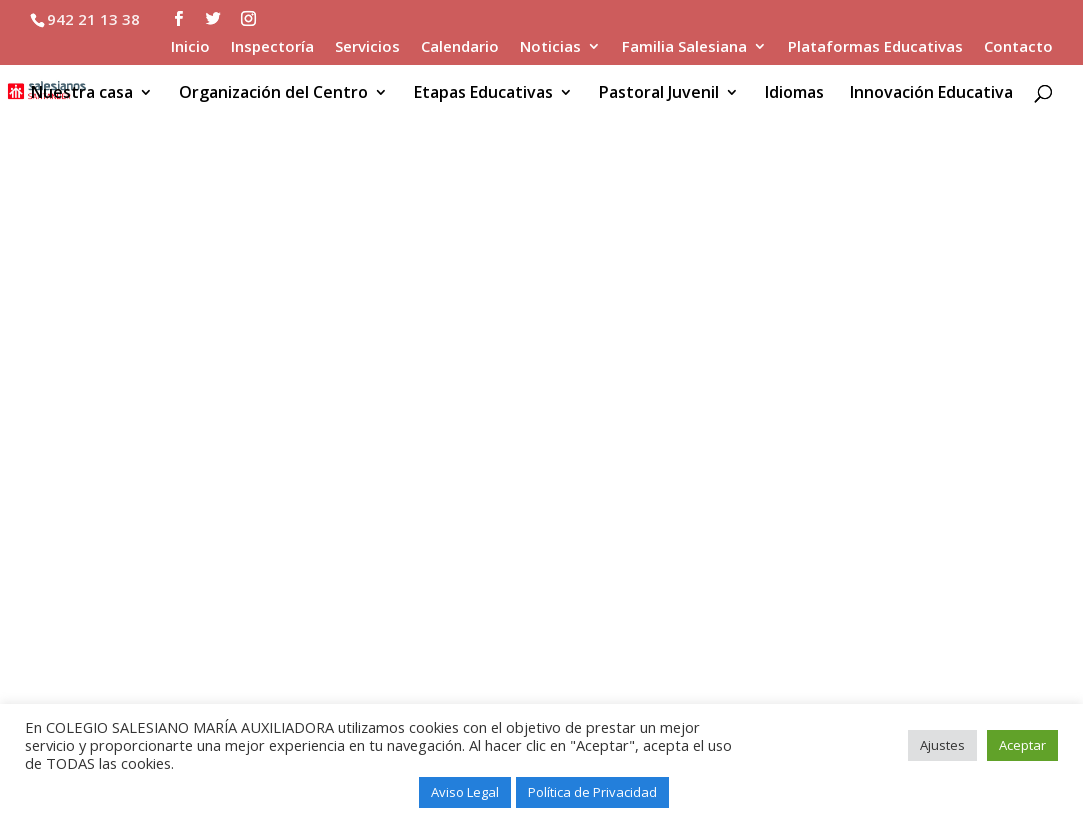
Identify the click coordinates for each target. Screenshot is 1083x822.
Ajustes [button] (942, 745)
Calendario (460, 47)
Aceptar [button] (1022, 745)
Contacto (1018, 47)
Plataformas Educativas (875, 47)
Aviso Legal (465, 792)
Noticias (550, 47)
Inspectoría (272, 47)
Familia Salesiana (684, 47)
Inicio (190, 47)
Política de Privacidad (592, 792)
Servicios (367, 47)
